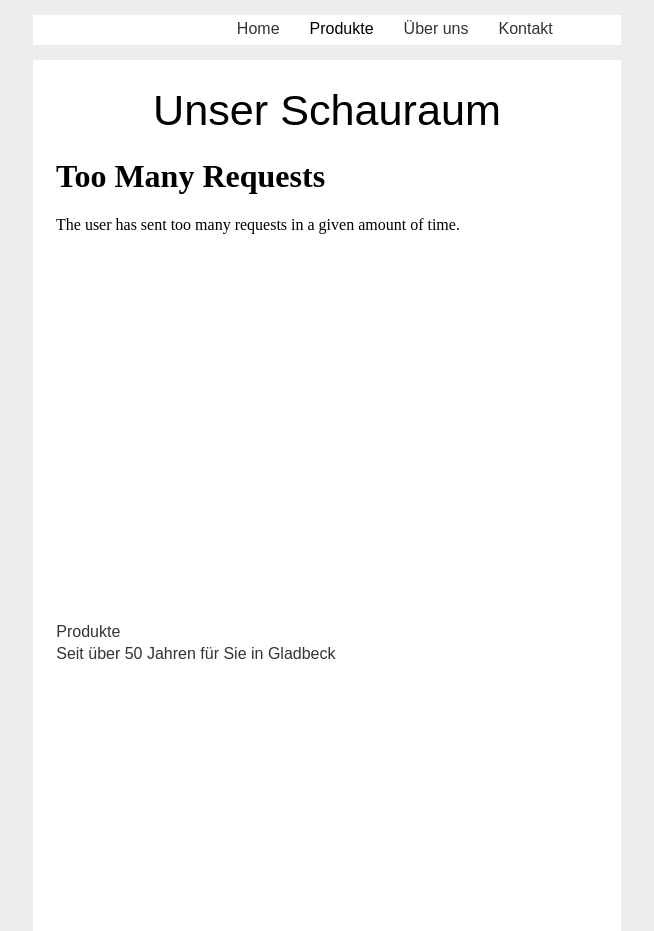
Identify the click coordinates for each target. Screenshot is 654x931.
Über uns (436, 28)
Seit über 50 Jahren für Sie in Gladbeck (195, 653)
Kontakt (526, 28)
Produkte (342, 28)
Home (258, 28)
